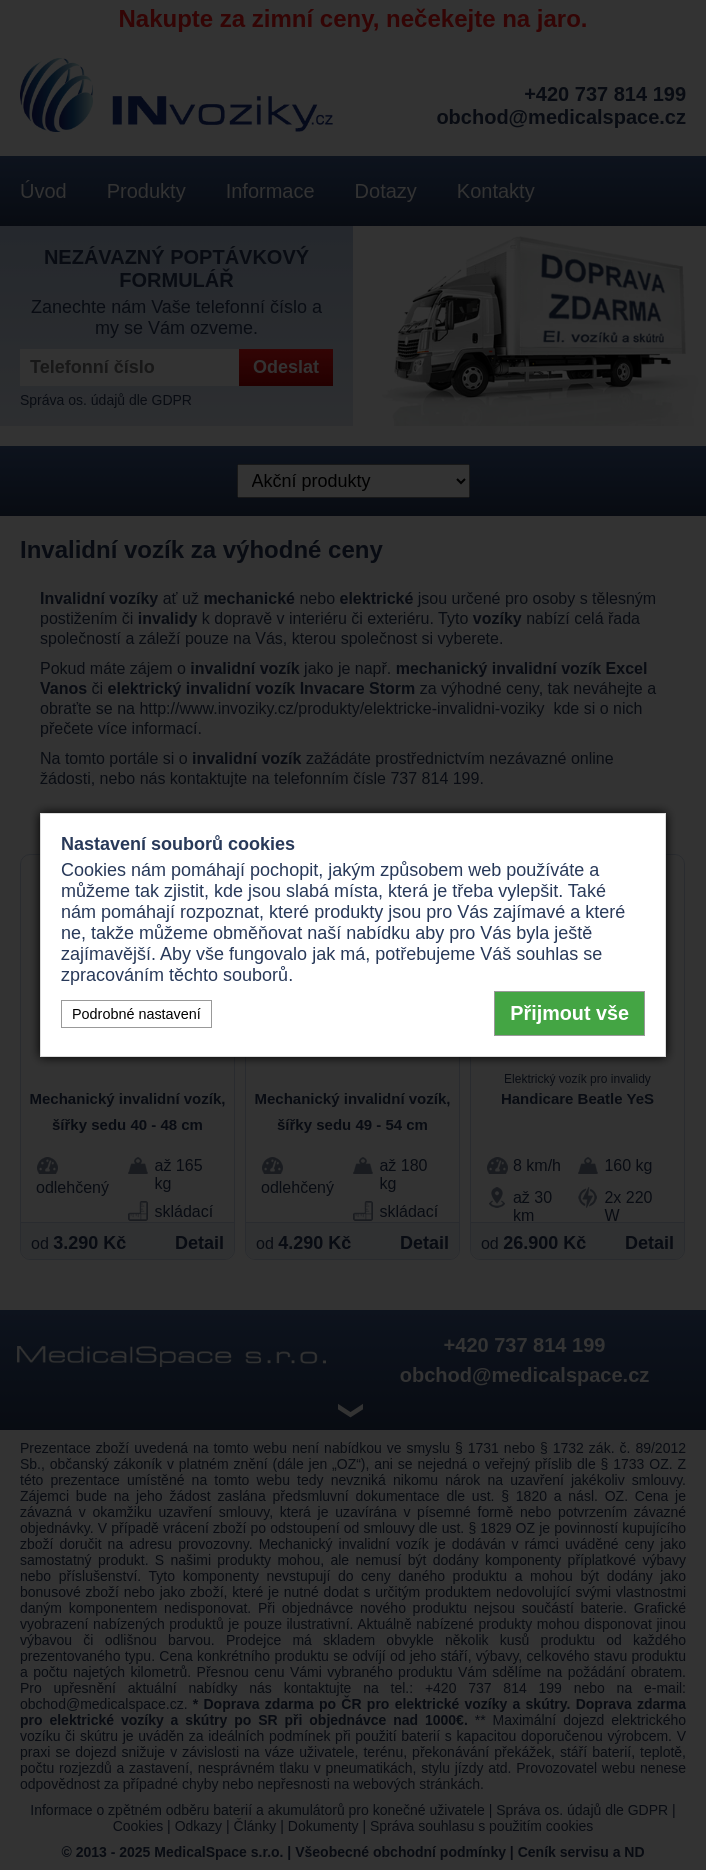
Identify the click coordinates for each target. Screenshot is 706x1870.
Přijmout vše (569, 1013)
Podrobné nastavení (136, 1014)
